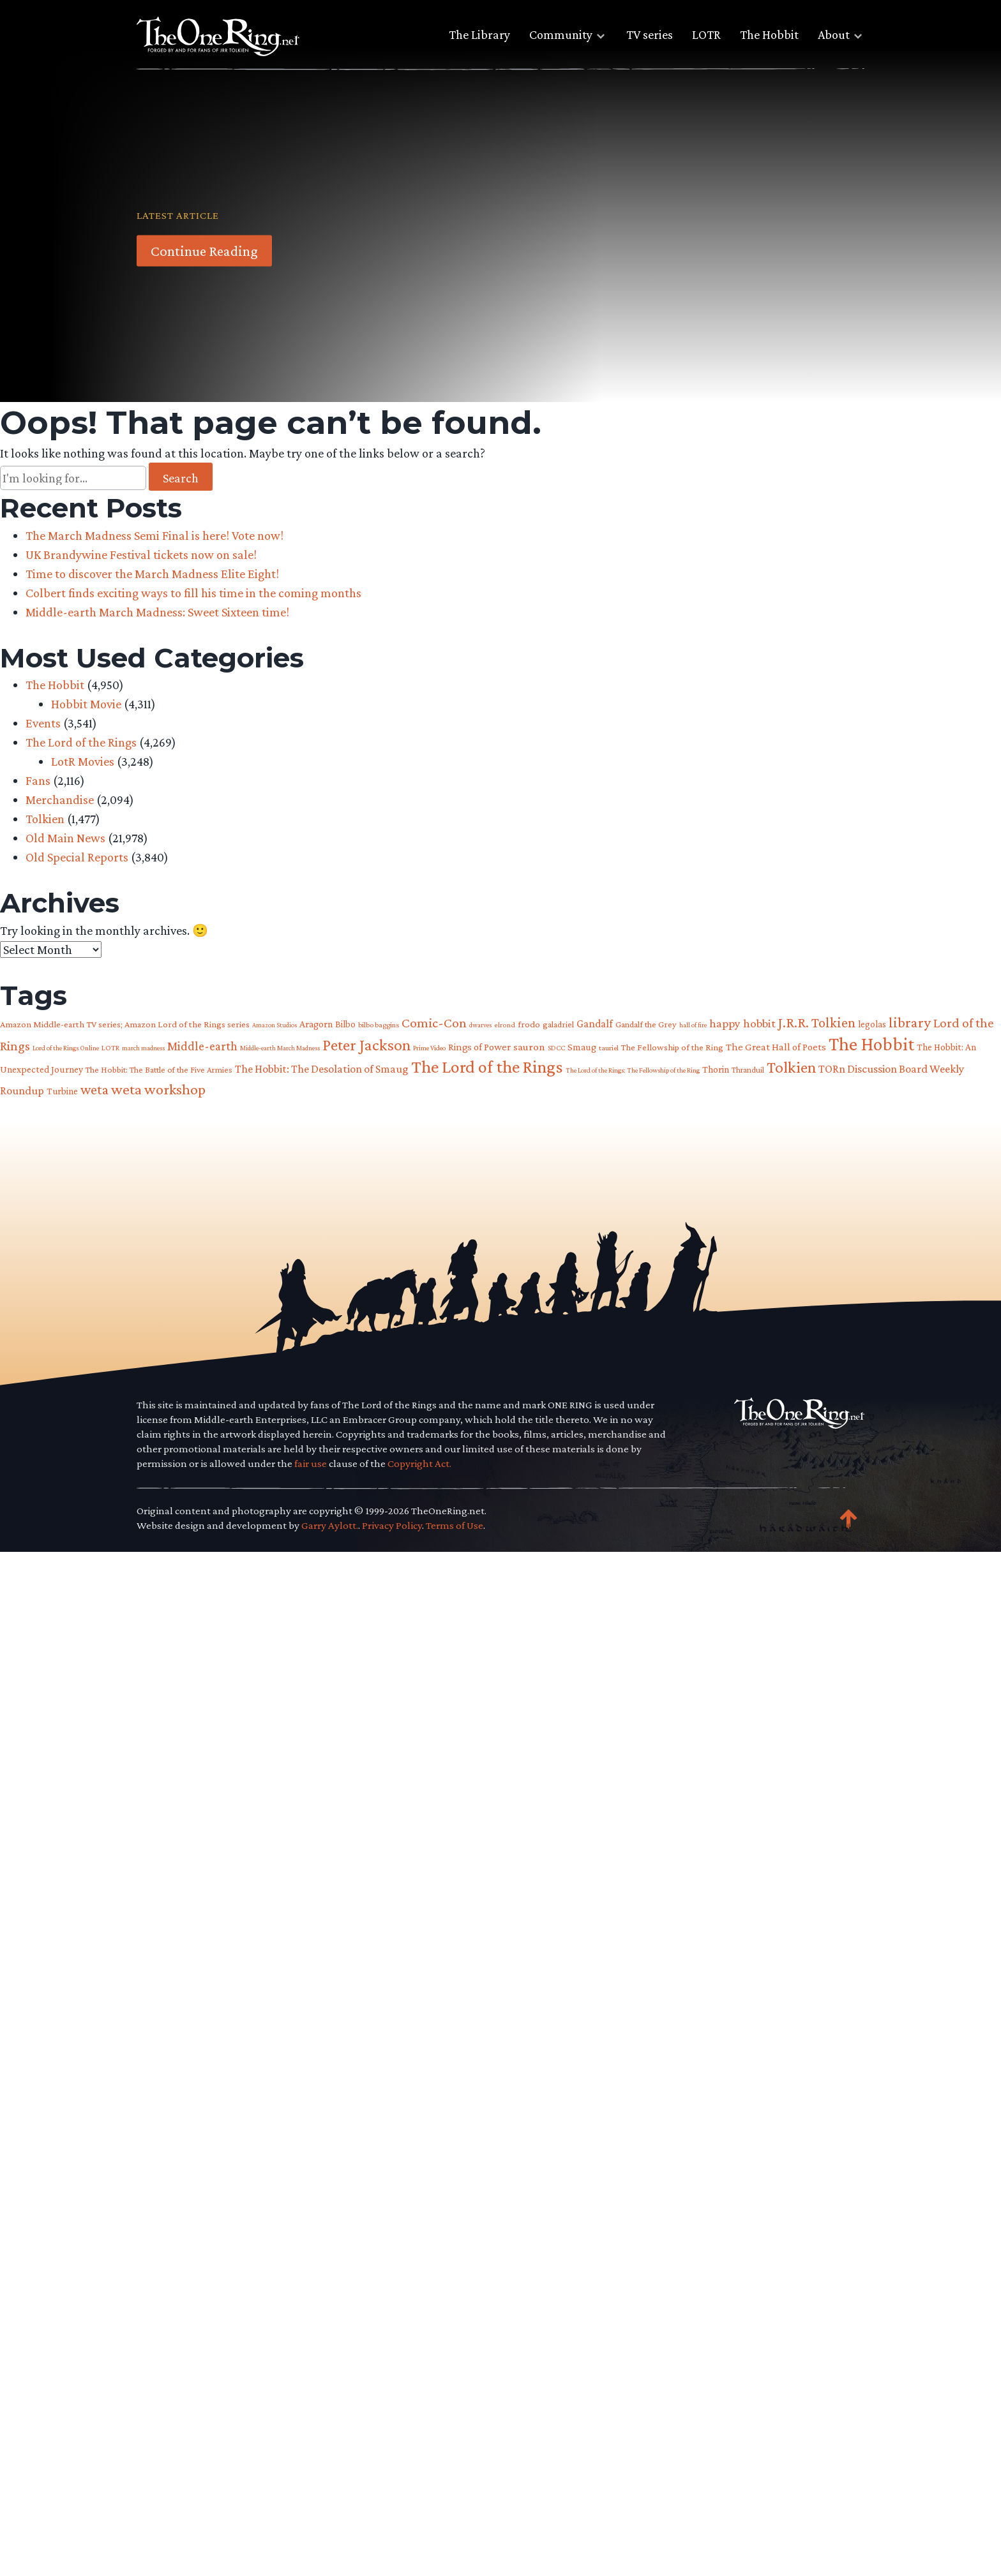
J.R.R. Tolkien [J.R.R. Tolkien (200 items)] (816, 1023)
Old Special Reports (77, 857)
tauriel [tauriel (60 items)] (609, 1047)
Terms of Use (454, 1525)
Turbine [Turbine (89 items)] (62, 1090)
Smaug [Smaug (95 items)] (582, 1046)
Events (43, 723)
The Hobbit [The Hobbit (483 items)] (871, 1044)
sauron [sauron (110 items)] (529, 1047)
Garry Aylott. (329, 1525)
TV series (649, 34)
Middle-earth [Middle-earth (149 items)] (202, 1046)
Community (560, 34)
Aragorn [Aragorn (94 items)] (316, 1023)
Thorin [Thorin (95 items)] (715, 1069)
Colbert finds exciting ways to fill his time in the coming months (193, 593)
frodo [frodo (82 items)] (529, 1024)
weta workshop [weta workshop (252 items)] (158, 1089)
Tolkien (45, 819)
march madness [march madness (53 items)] (143, 1048)
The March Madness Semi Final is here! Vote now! (154, 535)
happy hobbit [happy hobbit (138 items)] (742, 1023)
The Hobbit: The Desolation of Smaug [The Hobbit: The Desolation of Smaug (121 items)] (322, 1068)
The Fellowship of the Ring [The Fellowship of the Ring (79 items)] (672, 1047)
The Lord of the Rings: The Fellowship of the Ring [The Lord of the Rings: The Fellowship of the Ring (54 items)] (633, 1070)
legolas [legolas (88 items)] (872, 1023)
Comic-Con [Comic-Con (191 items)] (434, 1023)
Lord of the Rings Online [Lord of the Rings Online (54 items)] (66, 1048)
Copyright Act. (419, 1463)
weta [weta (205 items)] (94, 1090)
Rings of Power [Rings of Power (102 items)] (479, 1047)
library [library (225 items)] (910, 1022)
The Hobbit (769, 34)
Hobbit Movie (86, 704)
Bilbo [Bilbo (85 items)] (345, 1024)
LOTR (706, 34)
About (834, 34)
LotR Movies (82, 761)
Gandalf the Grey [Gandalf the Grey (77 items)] (646, 1024)
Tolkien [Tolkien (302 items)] (791, 1067)
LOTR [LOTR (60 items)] (110, 1047)
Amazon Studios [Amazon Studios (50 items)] (274, 1025)
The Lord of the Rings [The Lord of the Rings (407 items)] (487, 1066)
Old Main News (65, 838)
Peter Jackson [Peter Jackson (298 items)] (366, 1044)
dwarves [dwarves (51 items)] (480, 1025)
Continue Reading (204, 250)
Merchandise (60, 800)
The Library (479, 34)
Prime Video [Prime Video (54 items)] (429, 1048)
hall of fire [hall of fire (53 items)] (693, 1025)
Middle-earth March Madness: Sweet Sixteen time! (157, 612)
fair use (310, 1463)
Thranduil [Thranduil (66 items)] (748, 1070)
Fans (38, 780)
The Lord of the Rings (81, 742)
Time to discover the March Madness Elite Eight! (152, 574)
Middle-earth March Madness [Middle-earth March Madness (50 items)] (280, 1048)
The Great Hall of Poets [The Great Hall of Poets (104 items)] (776, 1047)
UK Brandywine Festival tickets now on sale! (141, 554)
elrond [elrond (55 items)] (504, 1025)
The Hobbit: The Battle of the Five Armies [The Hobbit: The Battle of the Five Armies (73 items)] (159, 1070)
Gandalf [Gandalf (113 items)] (594, 1023)
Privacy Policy (392, 1525)
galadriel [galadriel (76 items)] (558, 1024)
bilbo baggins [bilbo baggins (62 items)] (378, 1024)
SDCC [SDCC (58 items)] (556, 1047)
